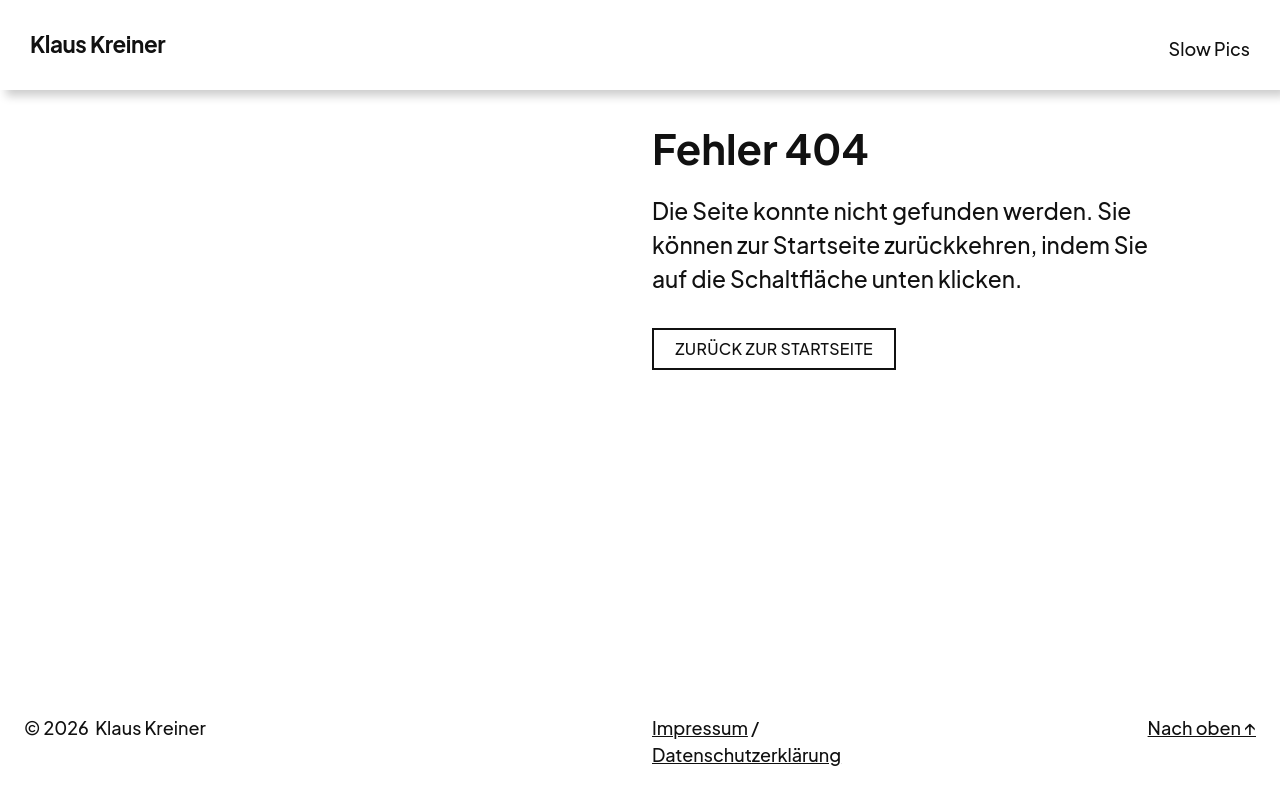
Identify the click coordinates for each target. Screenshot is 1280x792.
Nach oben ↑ (1202, 727)
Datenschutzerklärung (746, 754)
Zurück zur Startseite (774, 348)
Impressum (700, 727)
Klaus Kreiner (97, 44)
